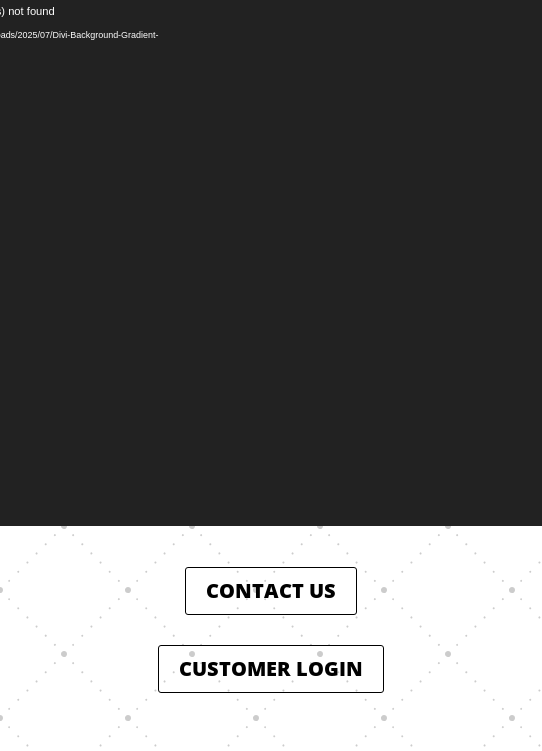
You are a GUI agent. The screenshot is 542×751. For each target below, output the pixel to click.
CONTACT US (271, 590)
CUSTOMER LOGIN (271, 668)
